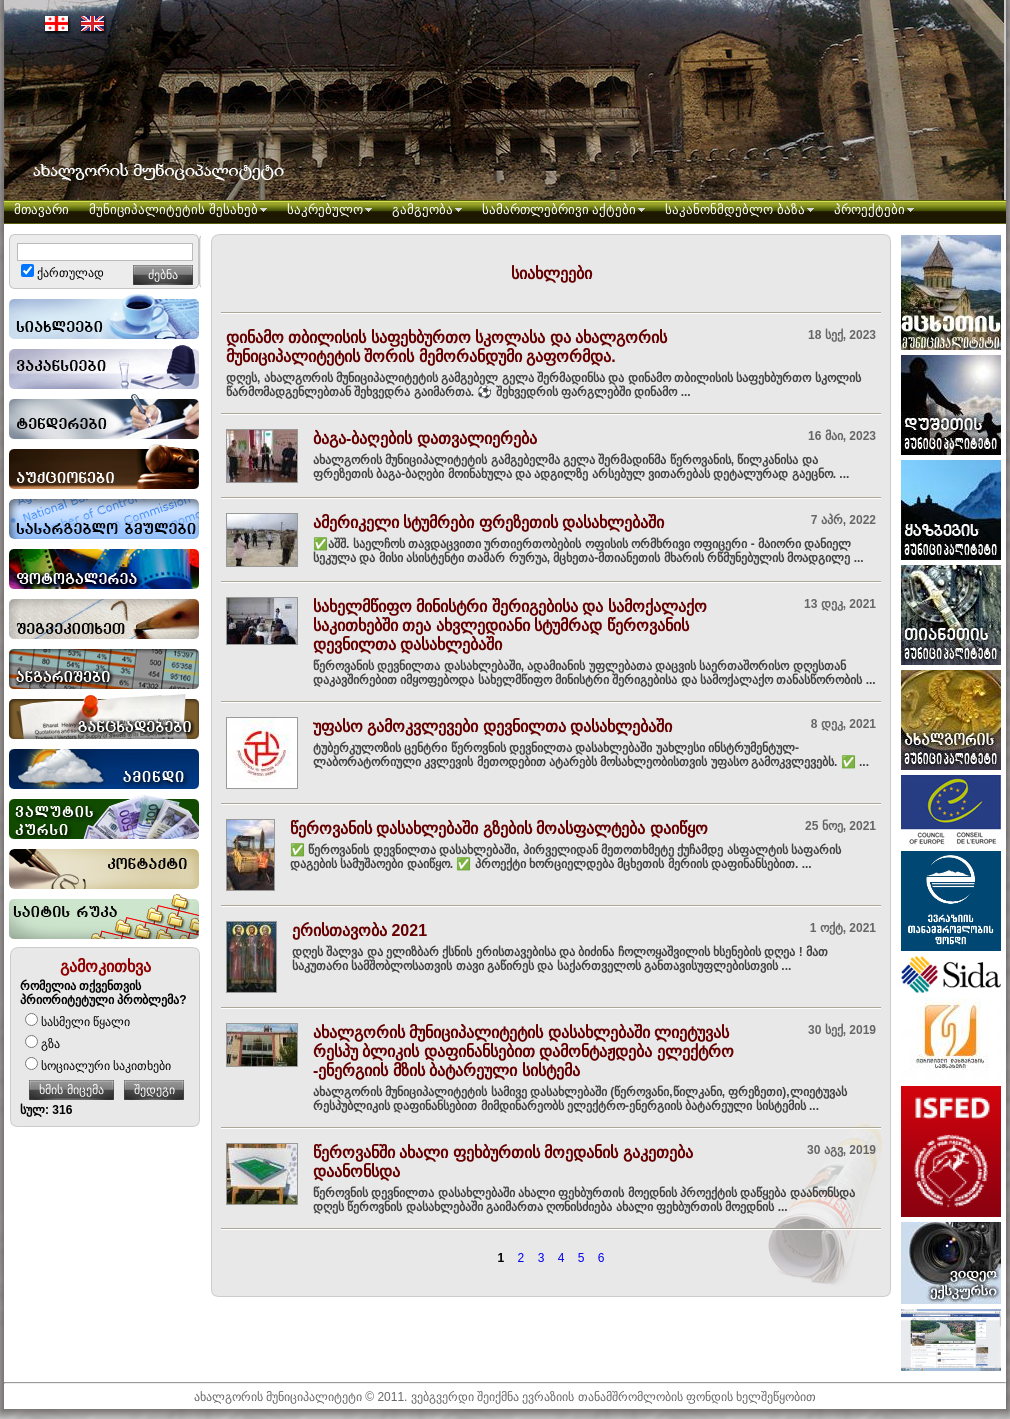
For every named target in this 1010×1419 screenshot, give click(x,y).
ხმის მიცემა (71, 1090)
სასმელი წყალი (77, 1022)
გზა (42, 1044)
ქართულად (62, 273)
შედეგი (154, 1090)
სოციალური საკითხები (98, 1066)
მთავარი (41, 209)
